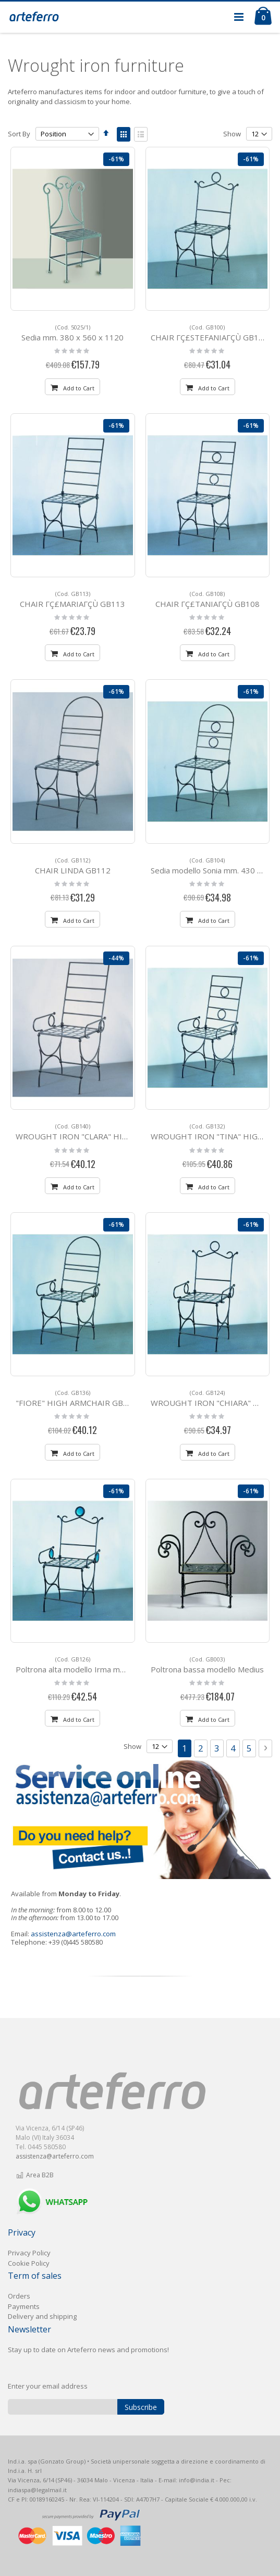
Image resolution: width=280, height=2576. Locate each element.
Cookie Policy (29, 2263)
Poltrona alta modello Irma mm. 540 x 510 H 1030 (106, 1664)
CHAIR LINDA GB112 (73, 865)
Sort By (19, 133)
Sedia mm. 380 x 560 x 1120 (72, 332)
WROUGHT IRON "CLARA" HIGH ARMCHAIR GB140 (109, 1131)
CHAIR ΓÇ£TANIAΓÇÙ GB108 (207, 599)
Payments (24, 2306)
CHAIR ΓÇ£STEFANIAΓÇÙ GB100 (209, 332)
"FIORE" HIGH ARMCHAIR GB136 (76, 1398)
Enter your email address (48, 2386)
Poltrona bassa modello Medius (207, 1664)
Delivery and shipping (42, 2316)
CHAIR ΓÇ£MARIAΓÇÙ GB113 (72, 599)
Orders (19, 2296)
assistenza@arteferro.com (73, 1933)
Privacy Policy (29, 2252)
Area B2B (35, 2175)
